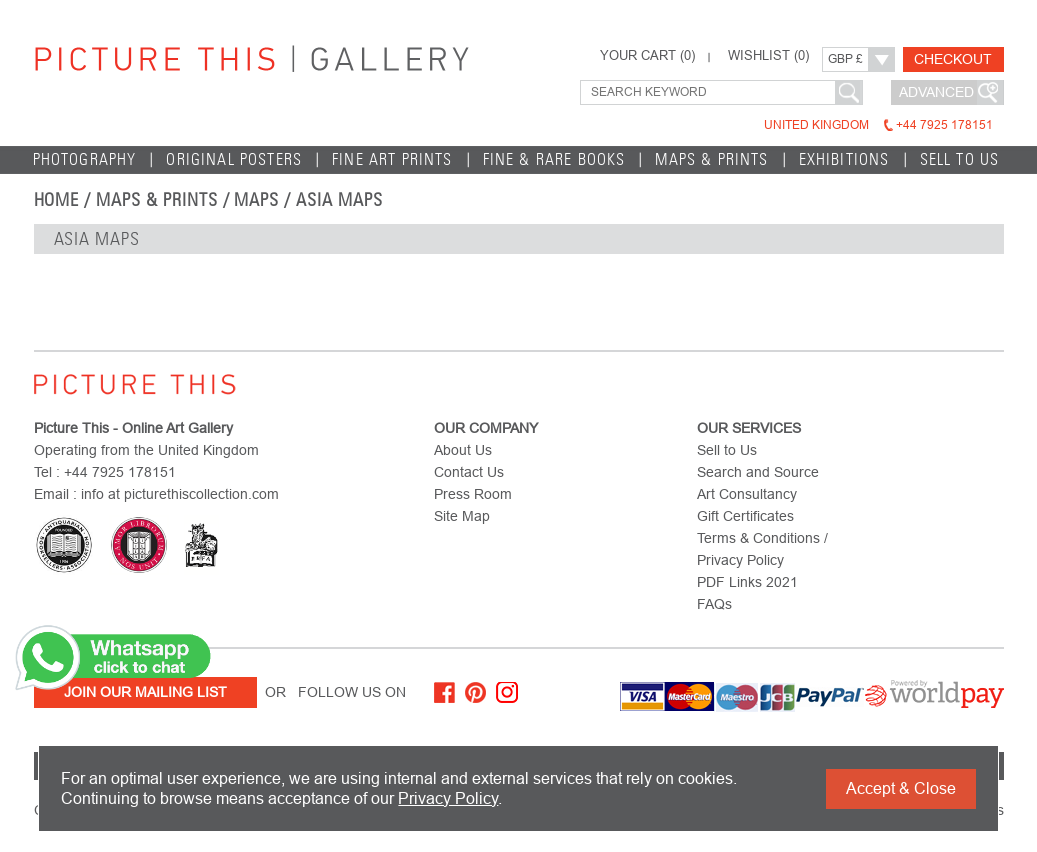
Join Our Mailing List (145, 692)
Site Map (462, 516)
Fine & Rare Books (554, 159)
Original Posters (234, 159)
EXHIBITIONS (844, 159)
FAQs (714, 604)
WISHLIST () (768, 56)
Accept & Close (901, 788)
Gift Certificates (745, 516)
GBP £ (845, 59)
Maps (256, 200)
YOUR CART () (647, 56)
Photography (85, 159)
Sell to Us (960, 159)
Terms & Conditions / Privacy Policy (762, 549)
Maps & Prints (711, 159)
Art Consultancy (747, 494)
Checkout (953, 59)
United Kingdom (878, 125)
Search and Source (758, 472)
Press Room (473, 494)
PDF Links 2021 (747, 582)
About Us (463, 450)
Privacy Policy (448, 798)
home (57, 200)
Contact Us (469, 472)
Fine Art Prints (392, 159)
